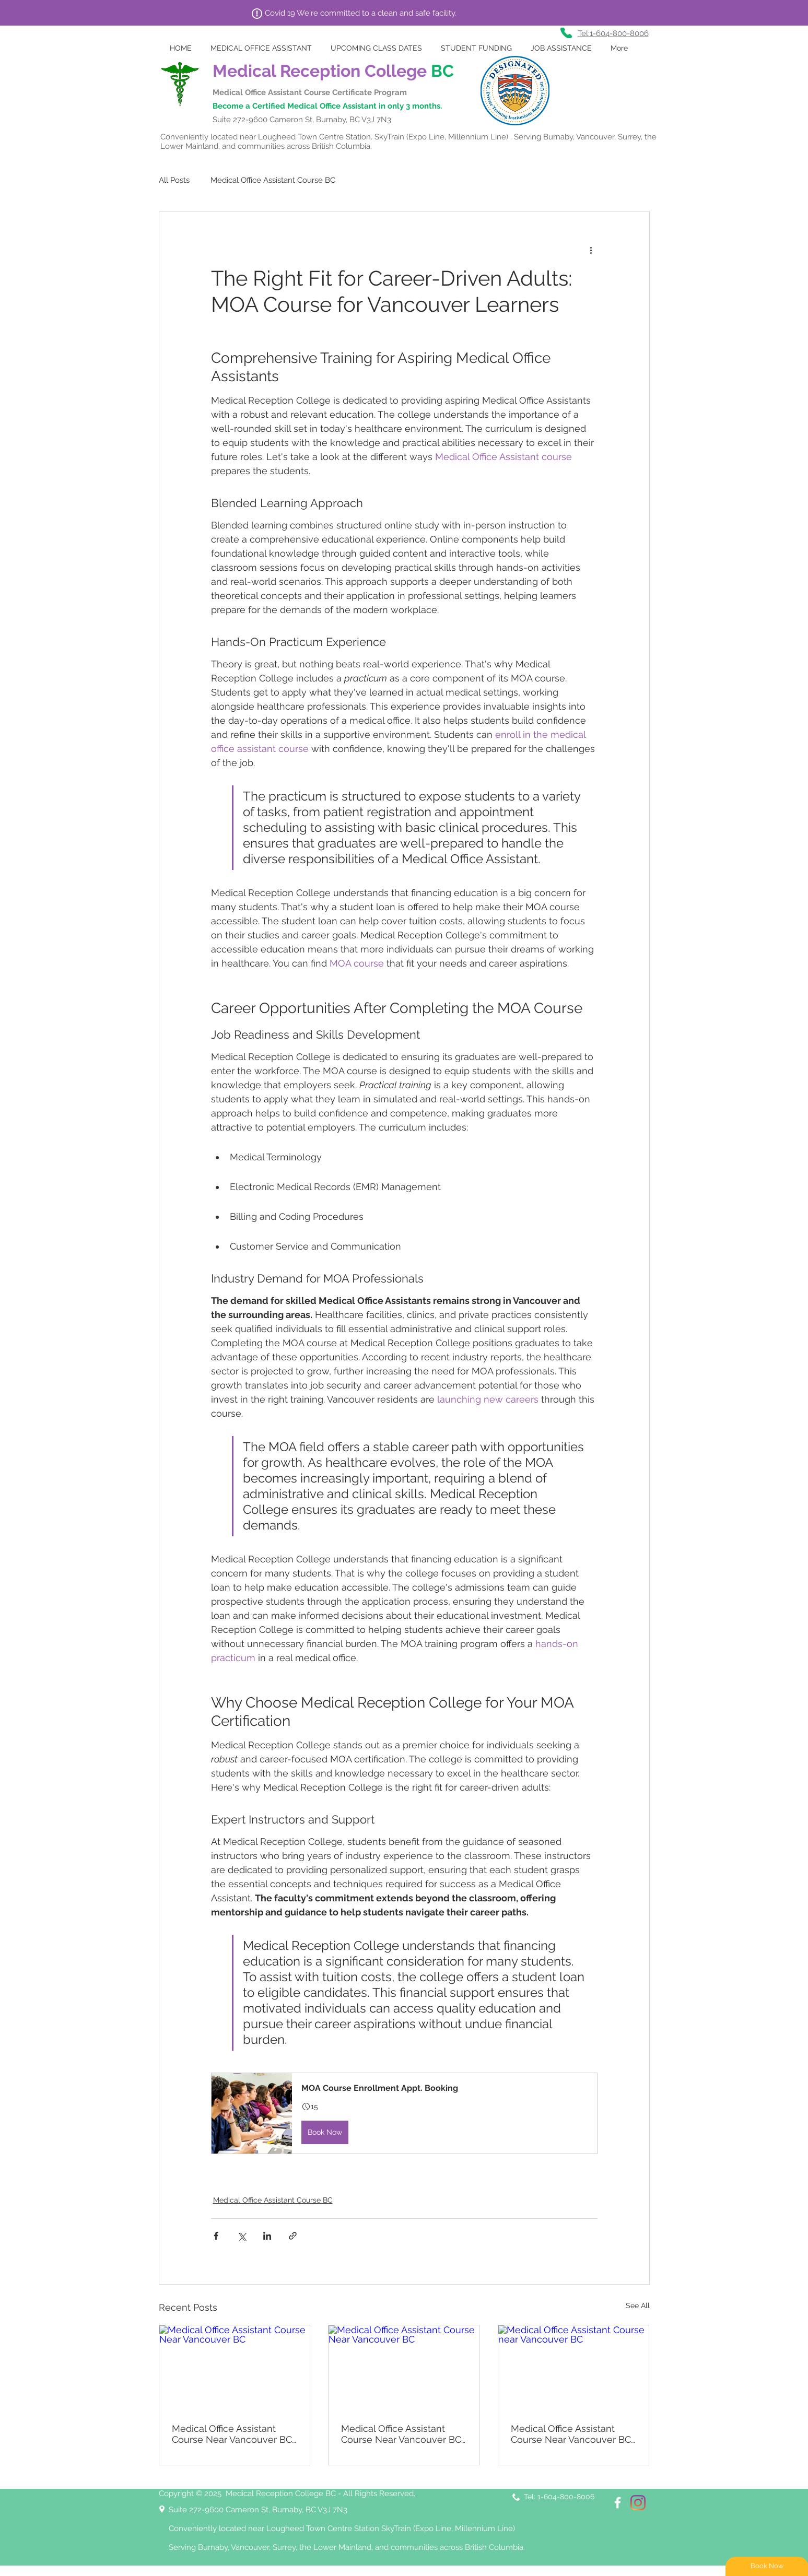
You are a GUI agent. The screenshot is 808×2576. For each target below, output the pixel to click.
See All (638, 2305)
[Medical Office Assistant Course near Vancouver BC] (573, 2367)
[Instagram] (638, 2502)
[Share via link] (293, 2236)
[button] (404, 2113)
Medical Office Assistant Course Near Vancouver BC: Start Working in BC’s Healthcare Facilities (572, 2434)
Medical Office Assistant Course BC (272, 180)
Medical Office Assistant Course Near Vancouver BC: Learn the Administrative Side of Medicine (233, 2434)
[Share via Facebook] (216, 2236)
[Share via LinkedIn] (267, 2236)
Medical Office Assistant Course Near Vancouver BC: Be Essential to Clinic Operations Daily (402, 2434)
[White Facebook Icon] (617, 2502)
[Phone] (566, 33)
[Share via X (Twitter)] (242, 2236)
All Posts (174, 180)
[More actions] (591, 249)
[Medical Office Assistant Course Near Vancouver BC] (234, 2367)
